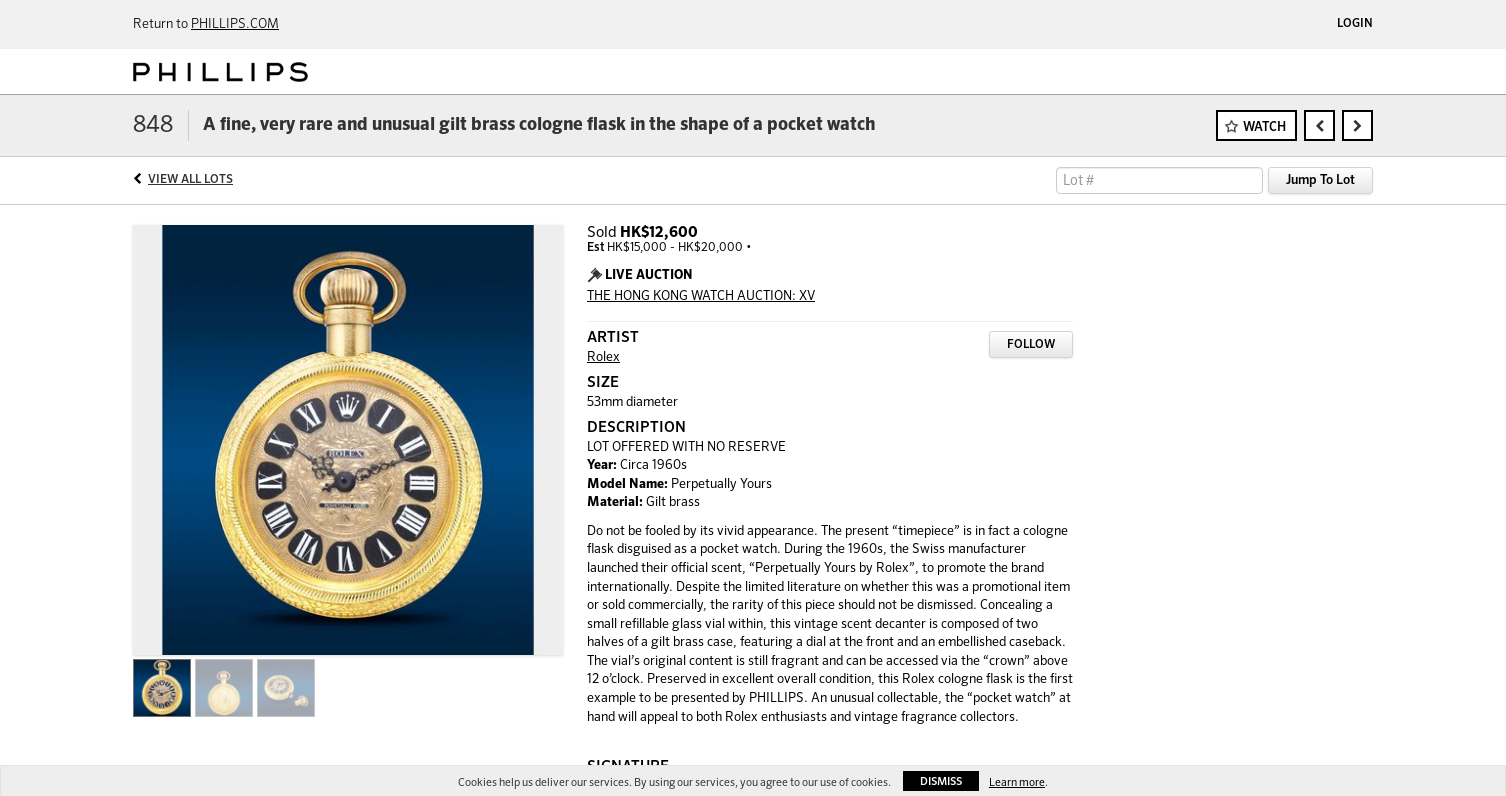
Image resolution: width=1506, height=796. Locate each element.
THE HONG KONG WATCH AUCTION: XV (701, 296)
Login (1355, 24)
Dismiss (941, 781)
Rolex (603, 357)
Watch (1264, 127)
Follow (1031, 345)
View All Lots (190, 180)
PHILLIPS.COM (235, 24)
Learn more (1017, 782)
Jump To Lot (1320, 180)
